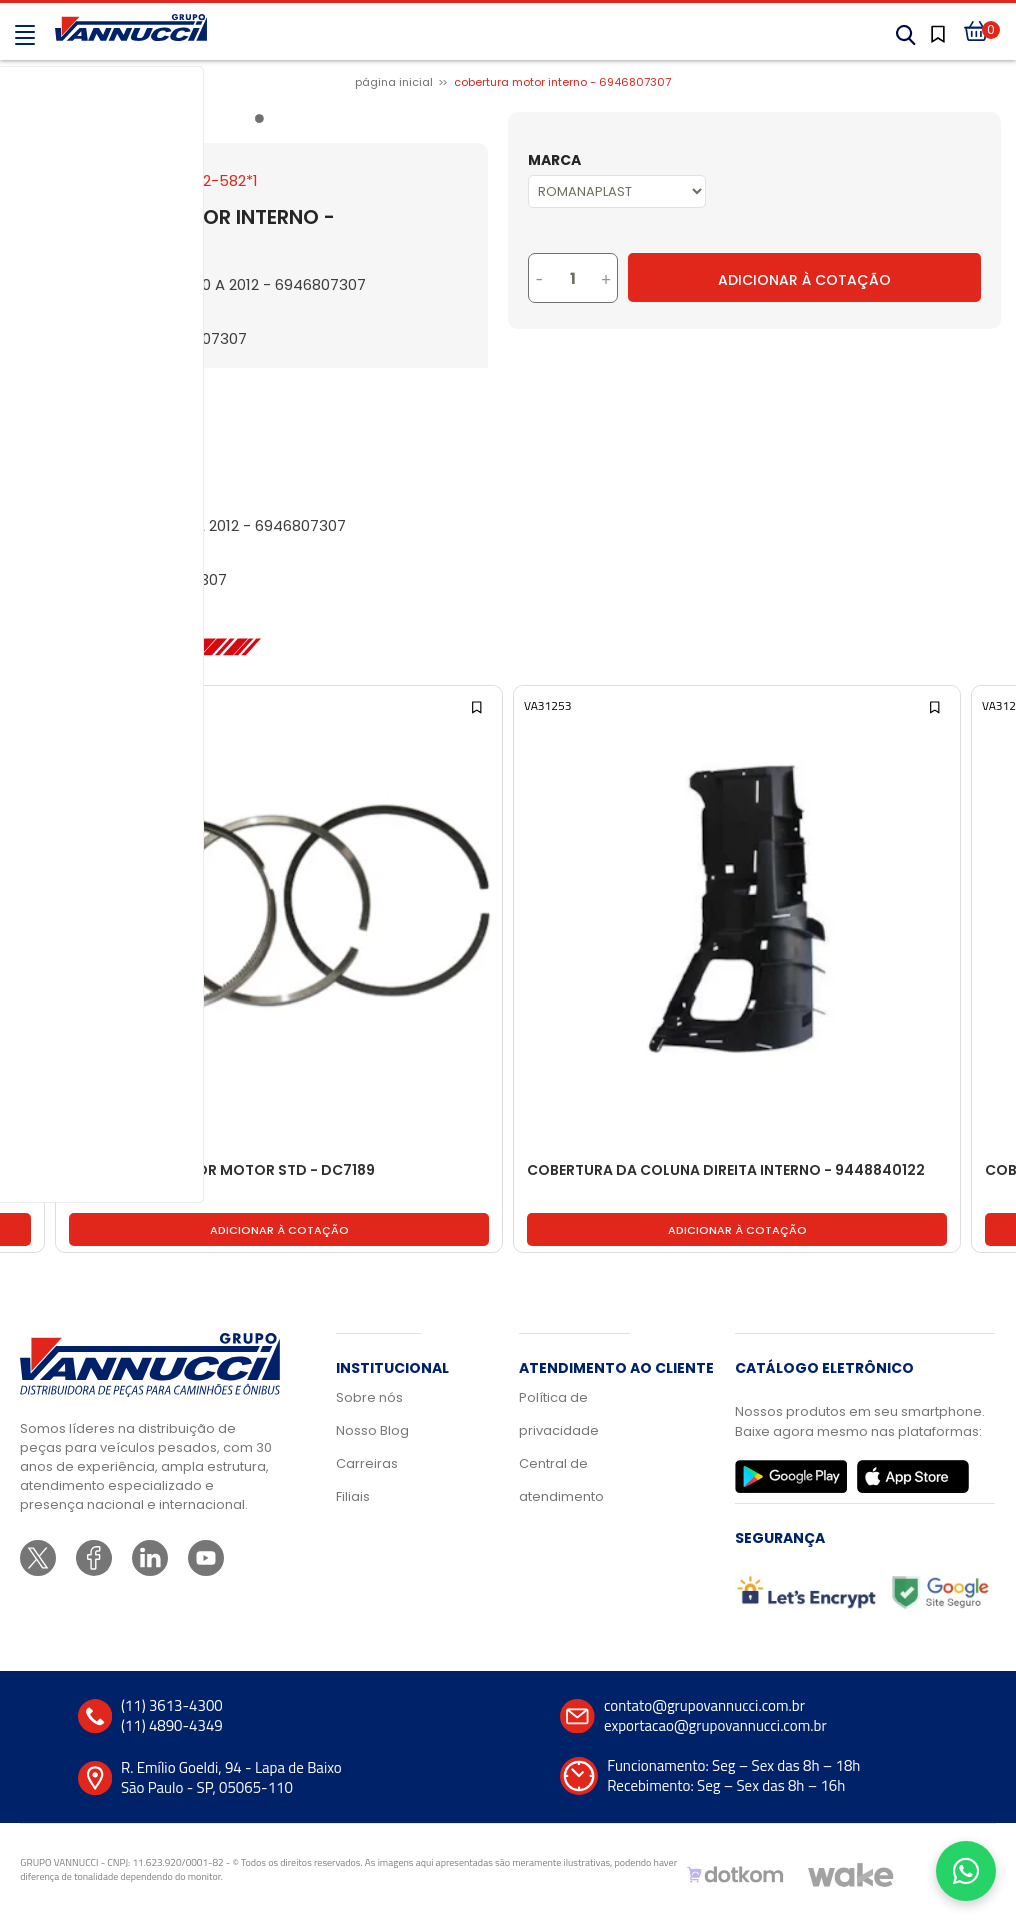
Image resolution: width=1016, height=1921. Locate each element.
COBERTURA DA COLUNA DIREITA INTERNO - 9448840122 (726, 1171)
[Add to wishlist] (20, 705)
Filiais (353, 1496)
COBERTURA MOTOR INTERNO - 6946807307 (562, 82)
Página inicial (394, 82)
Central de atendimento (561, 1480)
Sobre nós (369, 1397)
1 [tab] (263, 122)
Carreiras (367, 1463)
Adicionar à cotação (279, 1230)
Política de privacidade (559, 1414)
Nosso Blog (372, 1430)
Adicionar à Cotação (804, 280)
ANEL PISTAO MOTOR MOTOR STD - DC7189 (222, 1171)
